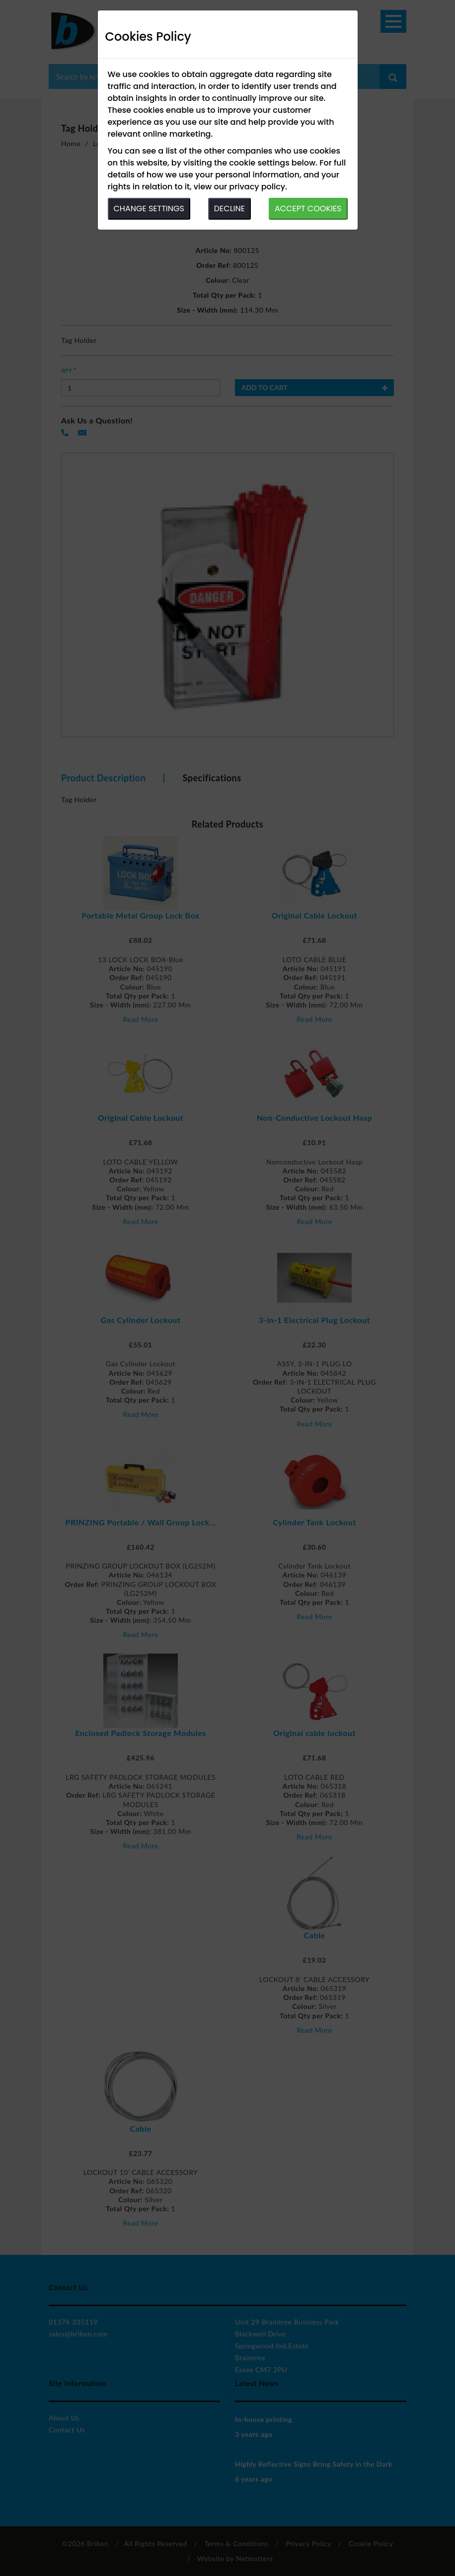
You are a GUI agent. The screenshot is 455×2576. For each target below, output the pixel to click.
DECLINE (229, 208)
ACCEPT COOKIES (308, 208)
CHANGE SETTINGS (149, 208)
